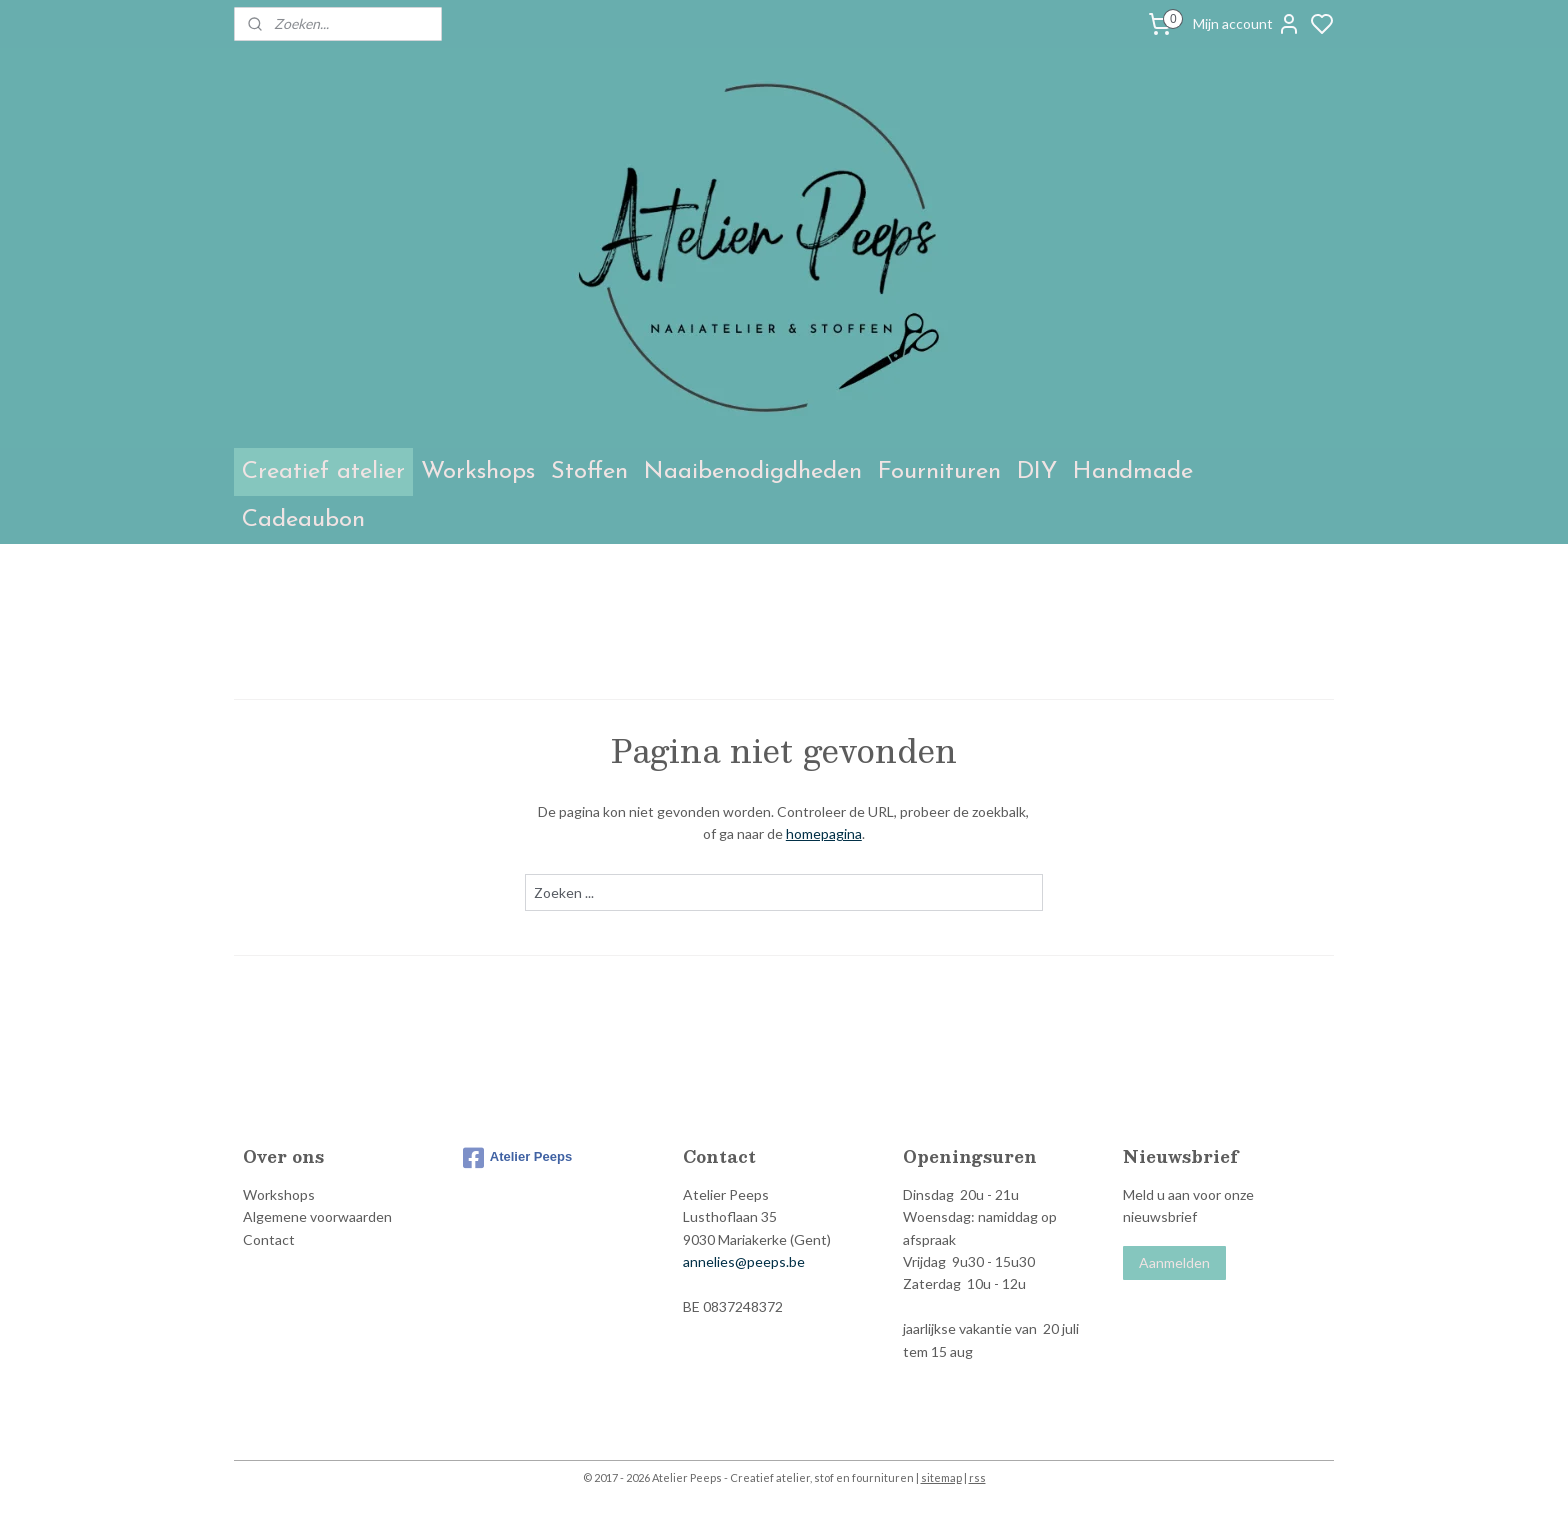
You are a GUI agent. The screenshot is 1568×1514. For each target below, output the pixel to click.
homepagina (824, 833)
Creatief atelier (323, 472)
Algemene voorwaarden (317, 1216)
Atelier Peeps (517, 1158)
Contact (269, 1239)
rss (977, 1477)
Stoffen (589, 472)
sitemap (941, 1477)
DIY (1037, 472)
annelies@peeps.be (744, 1261)
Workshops (478, 472)
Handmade (1133, 472)
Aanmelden (1174, 1262)
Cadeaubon (303, 520)
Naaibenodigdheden (753, 472)
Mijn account (1247, 24)
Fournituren (939, 472)
